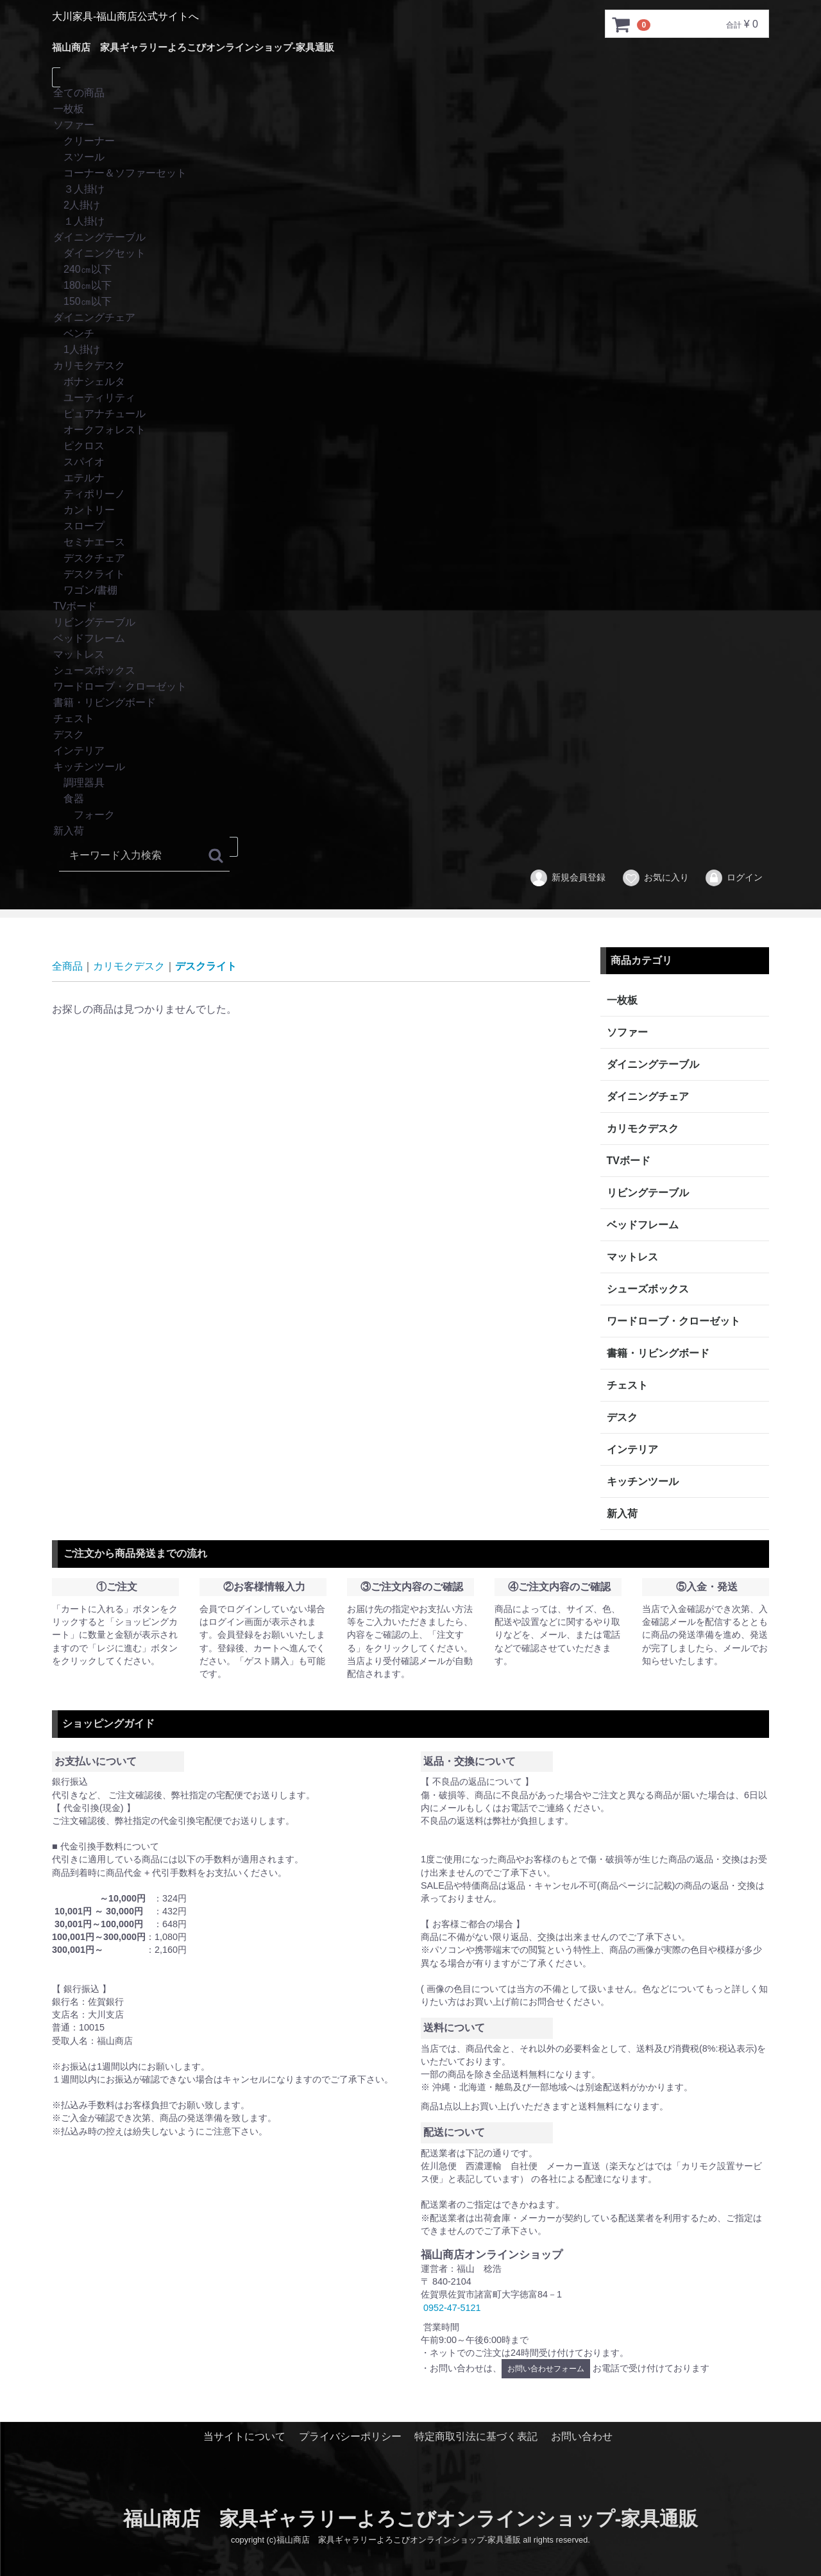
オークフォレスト (410, 430)
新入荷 (410, 831)
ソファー (410, 125)
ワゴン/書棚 (410, 591)
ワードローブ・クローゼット (410, 687)
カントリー (410, 510)
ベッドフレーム (410, 639)
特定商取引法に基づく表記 (475, 2436)
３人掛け (410, 190)
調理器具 (410, 783)
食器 (410, 799)
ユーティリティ (410, 398)
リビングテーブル (410, 623)
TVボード (410, 607)
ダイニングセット (410, 254)
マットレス (410, 655)
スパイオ (410, 462)
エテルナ (410, 478)
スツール (410, 158)
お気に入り (655, 878)
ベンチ (410, 334)
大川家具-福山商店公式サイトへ (125, 16)
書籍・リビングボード (410, 703)
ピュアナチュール (410, 414)
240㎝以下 (410, 270)
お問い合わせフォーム (545, 2368)
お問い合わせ (582, 2436)
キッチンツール (410, 767)
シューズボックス (410, 671)
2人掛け (410, 206)
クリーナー (410, 141)
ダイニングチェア (410, 318)
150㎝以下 (410, 302)
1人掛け (410, 350)
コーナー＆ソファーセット (410, 174)
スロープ (410, 527)
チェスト (410, 719)
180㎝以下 (410, 286)
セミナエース (410, 543)
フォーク (410, 815)
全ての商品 (410, 93)
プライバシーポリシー (350, 2436)
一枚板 (410, 109)
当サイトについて (244, 2436)
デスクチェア (410, 559)
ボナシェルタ (410, 382)
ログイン (733, 878)
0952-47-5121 (452, 2307)
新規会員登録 (567, 878)
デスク (410, 735)
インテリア (410, 751)
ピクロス (410, 446)
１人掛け (410, 222)
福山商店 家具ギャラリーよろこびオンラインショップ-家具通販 (193, 47)
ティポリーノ (410, 494)
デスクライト (410, 575)
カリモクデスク (410, 366)
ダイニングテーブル (410, 238)
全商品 (67, 966)
